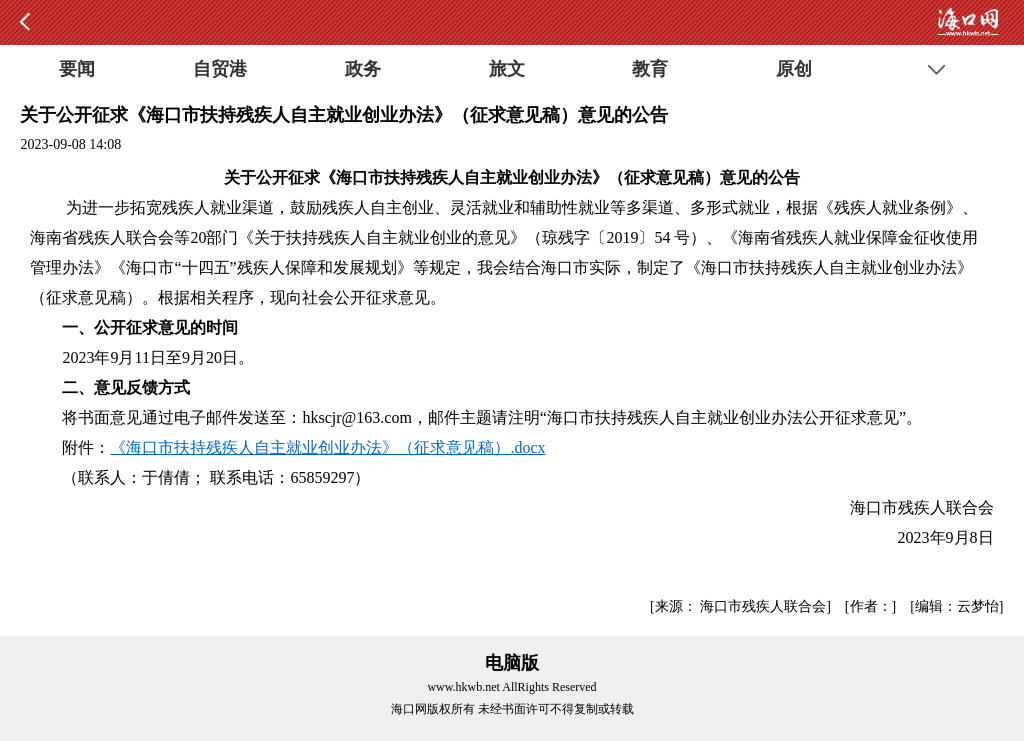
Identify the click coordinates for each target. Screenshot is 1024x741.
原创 (794, 69)
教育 (650, 69)
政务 (363, 69)
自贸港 (220, 69)
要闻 (77, 69)
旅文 (507, 69)
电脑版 (512, 663)
